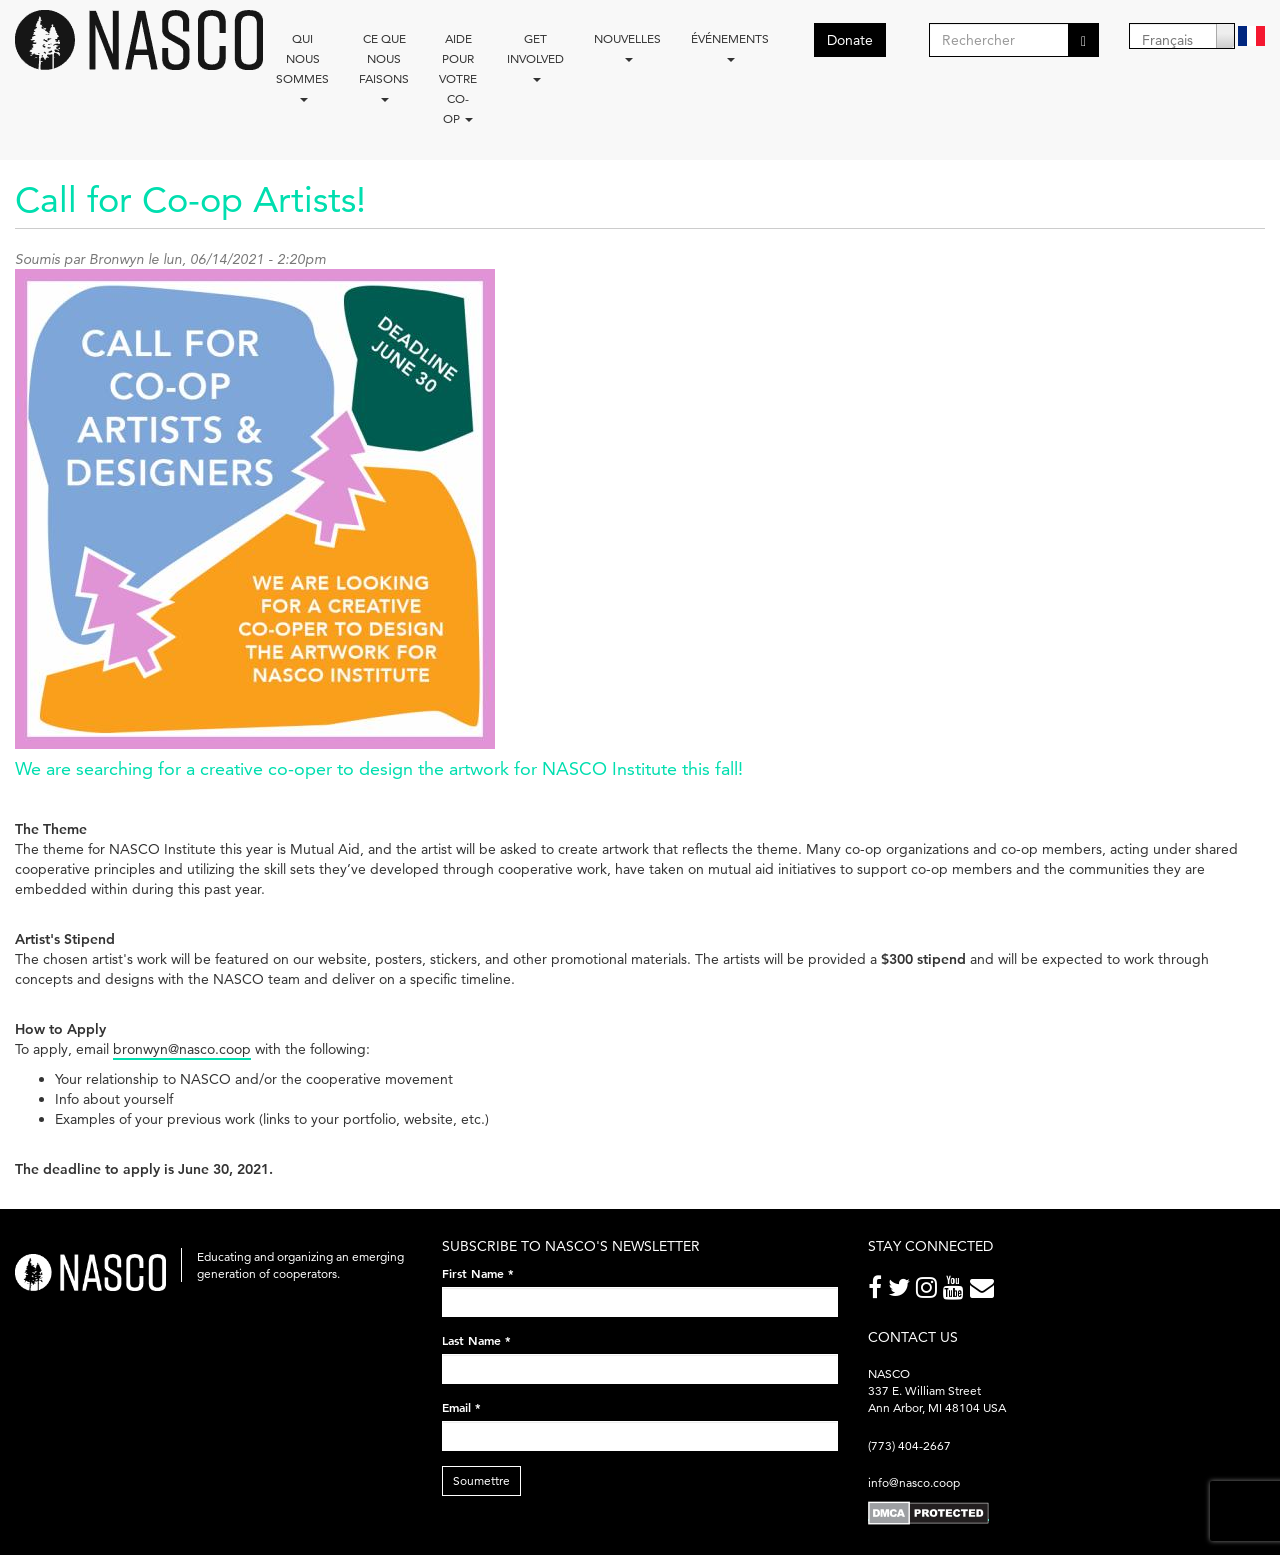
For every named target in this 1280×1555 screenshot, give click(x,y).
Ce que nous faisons (384, 66)
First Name (478, 1273)
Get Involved (535, 56)
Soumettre (481, 1480)
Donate (850, 40)
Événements (730, 46)
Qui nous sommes (302, 66)
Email (461, 1407)
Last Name (476, 1340)
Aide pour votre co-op (458, 78)
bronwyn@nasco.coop (182, 1049)
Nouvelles (627, 46)
